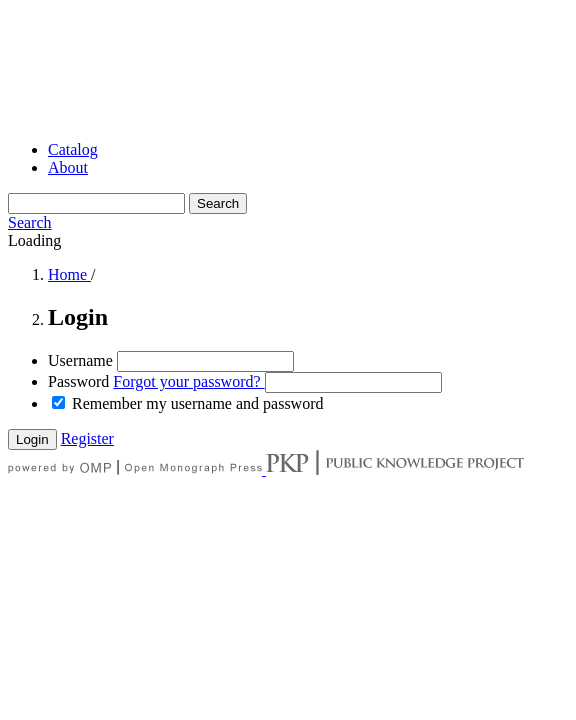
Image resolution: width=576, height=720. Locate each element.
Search (218, 203)
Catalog (73, 149)
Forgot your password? (188, 381)
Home (69, 274)
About (68, 167)
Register (87, 438)
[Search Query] (96, 203)
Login (32, 439)
